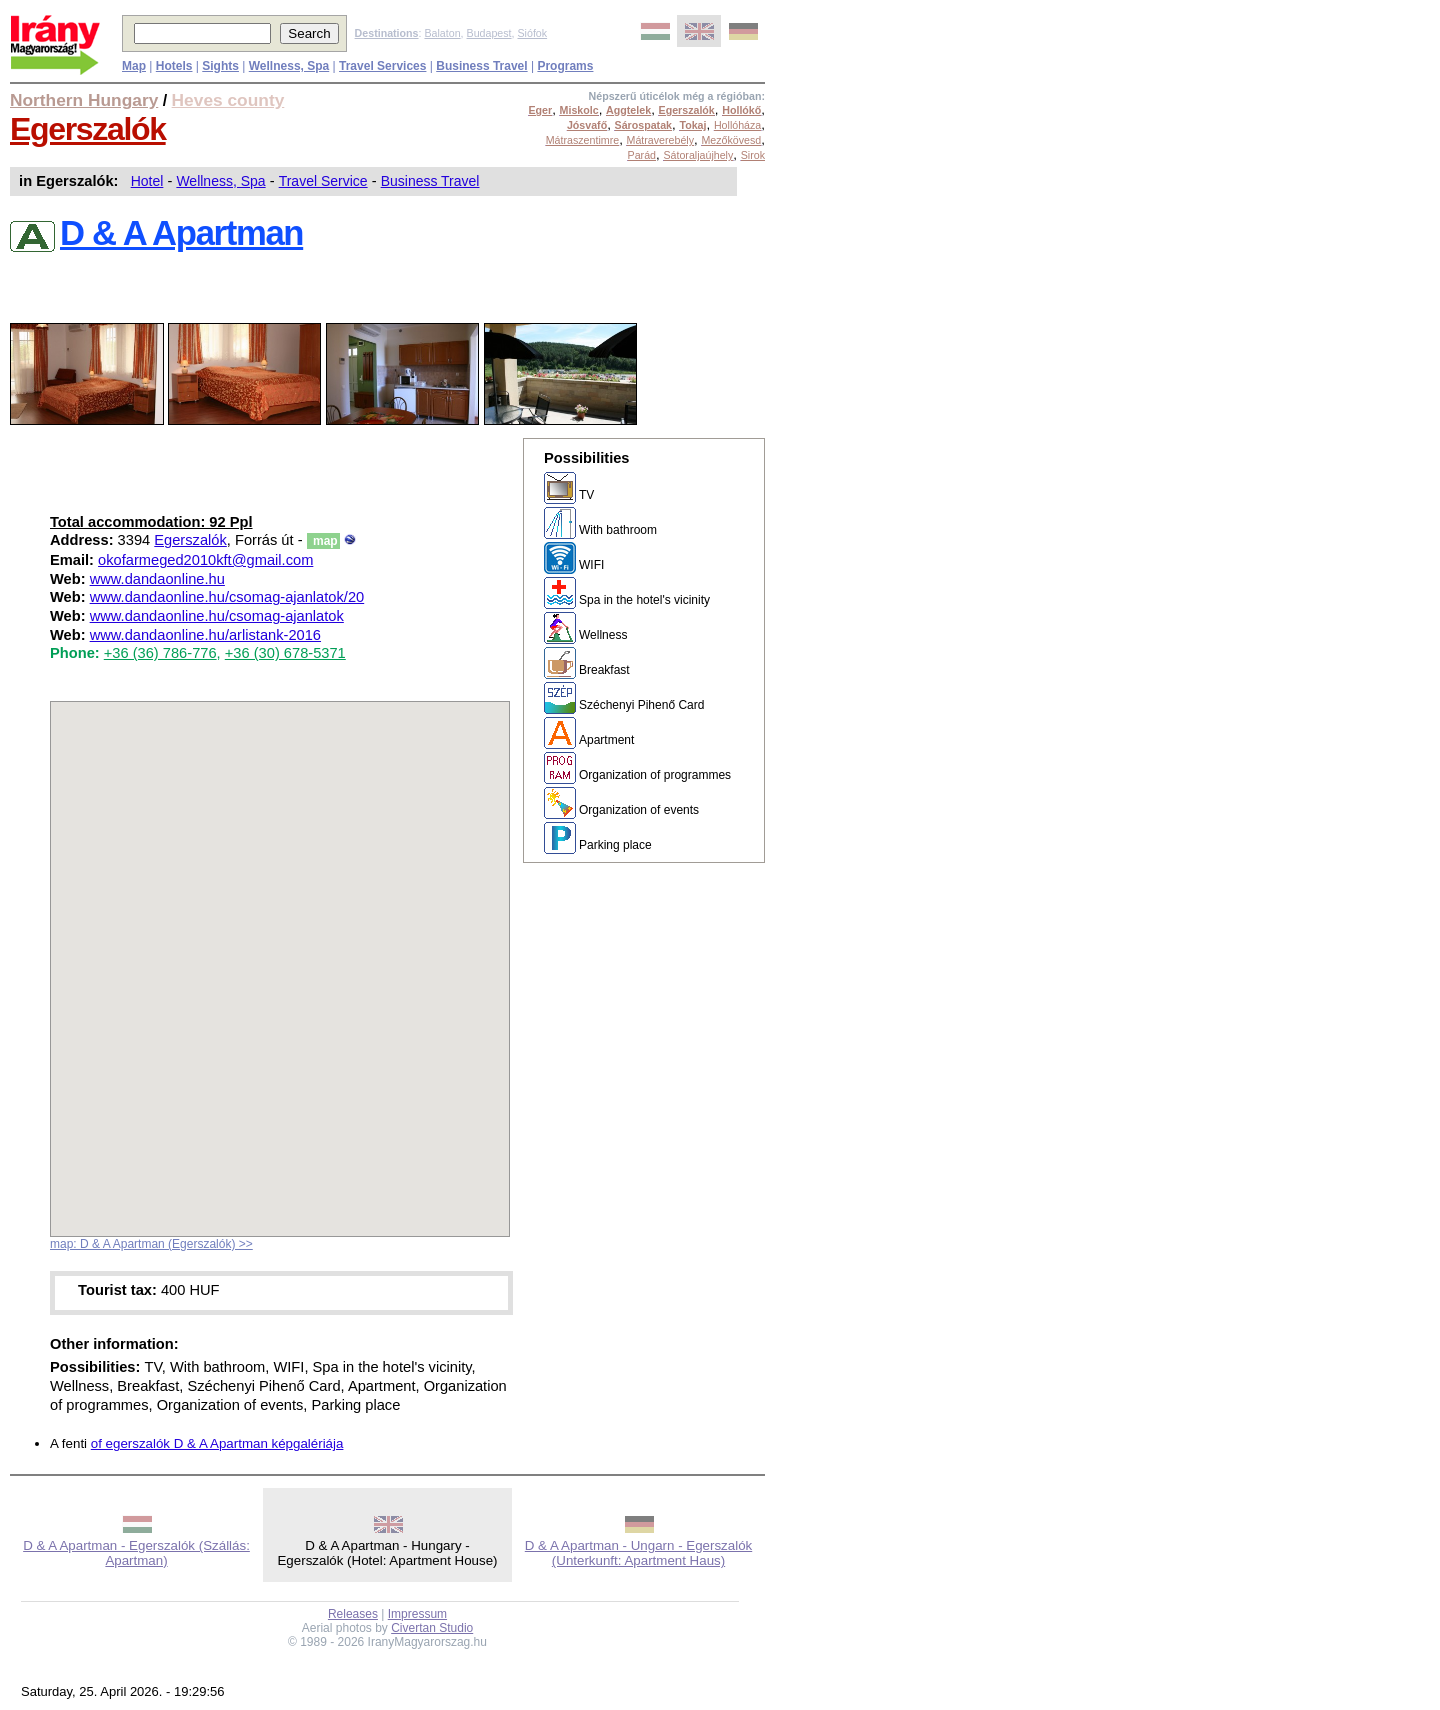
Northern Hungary (84, 100)
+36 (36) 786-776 (160, 653)
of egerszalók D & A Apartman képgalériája (217, 1443)
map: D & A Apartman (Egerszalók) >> (151, 1244)
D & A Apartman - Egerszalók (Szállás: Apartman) (136, 1553)
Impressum (417, 1614)
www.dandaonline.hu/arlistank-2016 (205, 635)
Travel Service (323, 181)
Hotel (147, 181)
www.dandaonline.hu (157, 579)
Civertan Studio (432, 1628)
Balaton (442, 33)
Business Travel (430, 181)
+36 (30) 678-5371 (285, 653)
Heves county (228, 100)
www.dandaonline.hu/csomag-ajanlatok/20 (227, 597)
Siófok (532, 33)
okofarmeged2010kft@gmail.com (205, 560)
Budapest (489, 33)
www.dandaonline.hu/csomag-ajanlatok (217, 616)
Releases (353, 1614)
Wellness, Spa (220, 181)
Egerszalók (88, 129)
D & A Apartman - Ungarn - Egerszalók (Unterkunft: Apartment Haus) (638, 1553)
